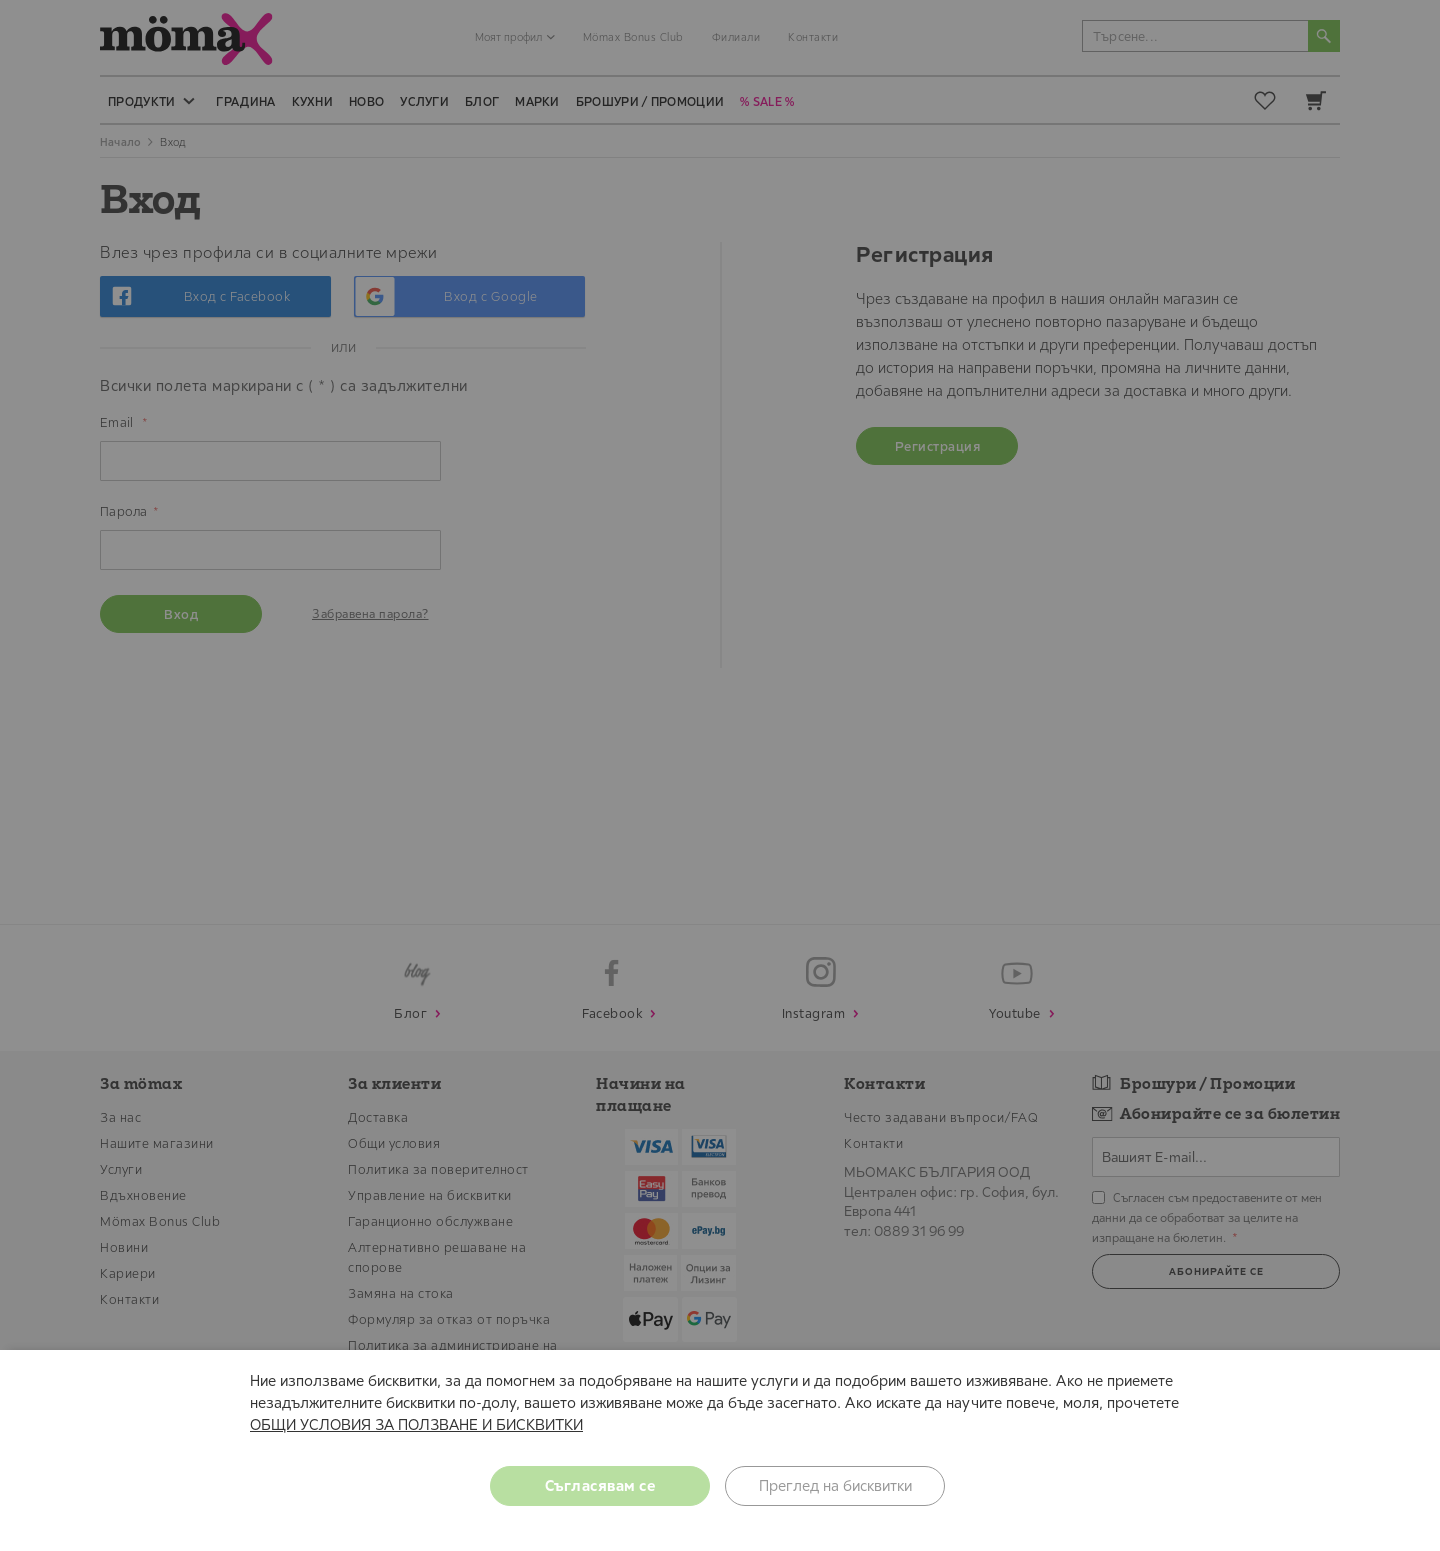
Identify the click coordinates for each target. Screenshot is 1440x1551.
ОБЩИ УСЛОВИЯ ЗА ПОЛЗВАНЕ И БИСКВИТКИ (416, 1424)
